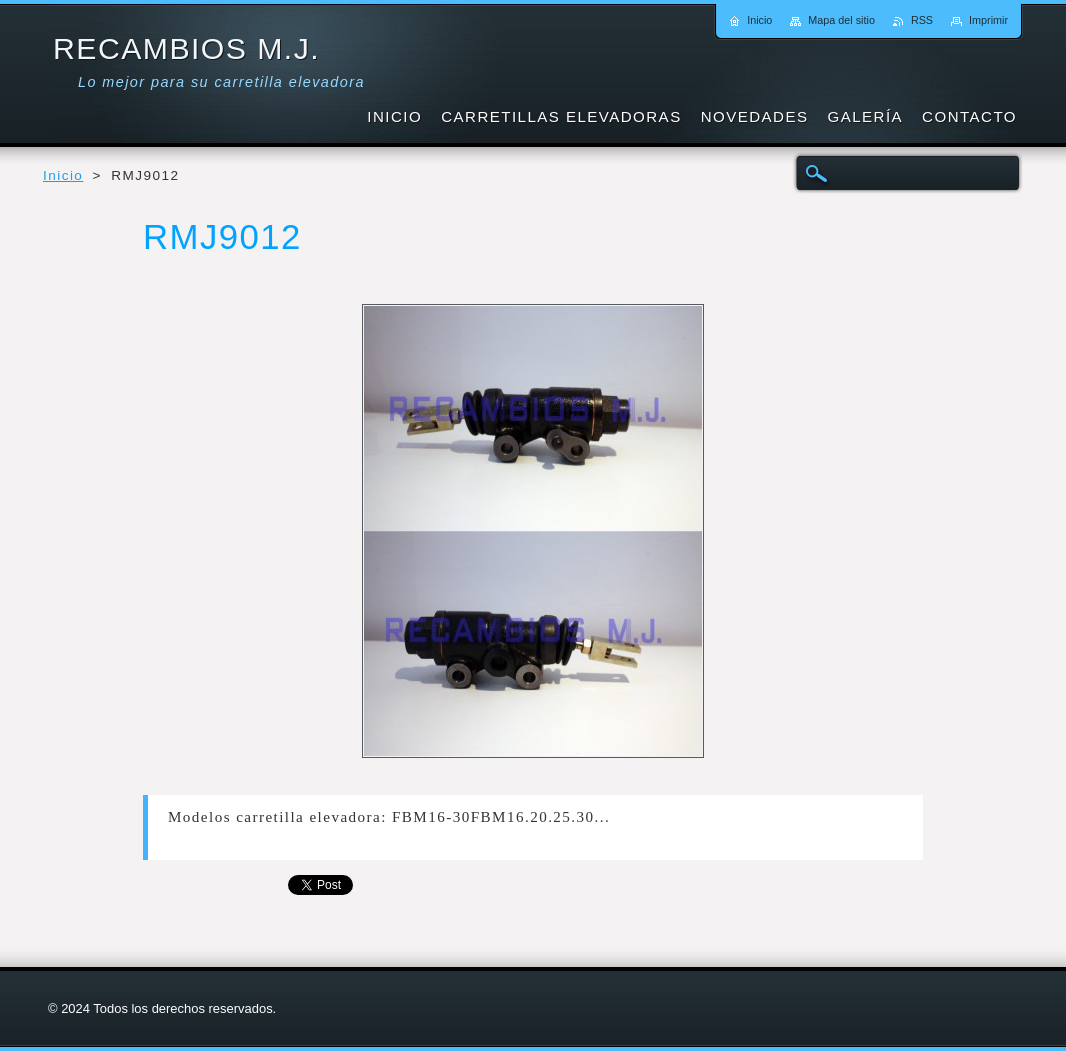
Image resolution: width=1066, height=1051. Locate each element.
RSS (922, 20)
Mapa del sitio (841, 20)
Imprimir (988, 20)
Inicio (63, 175)
